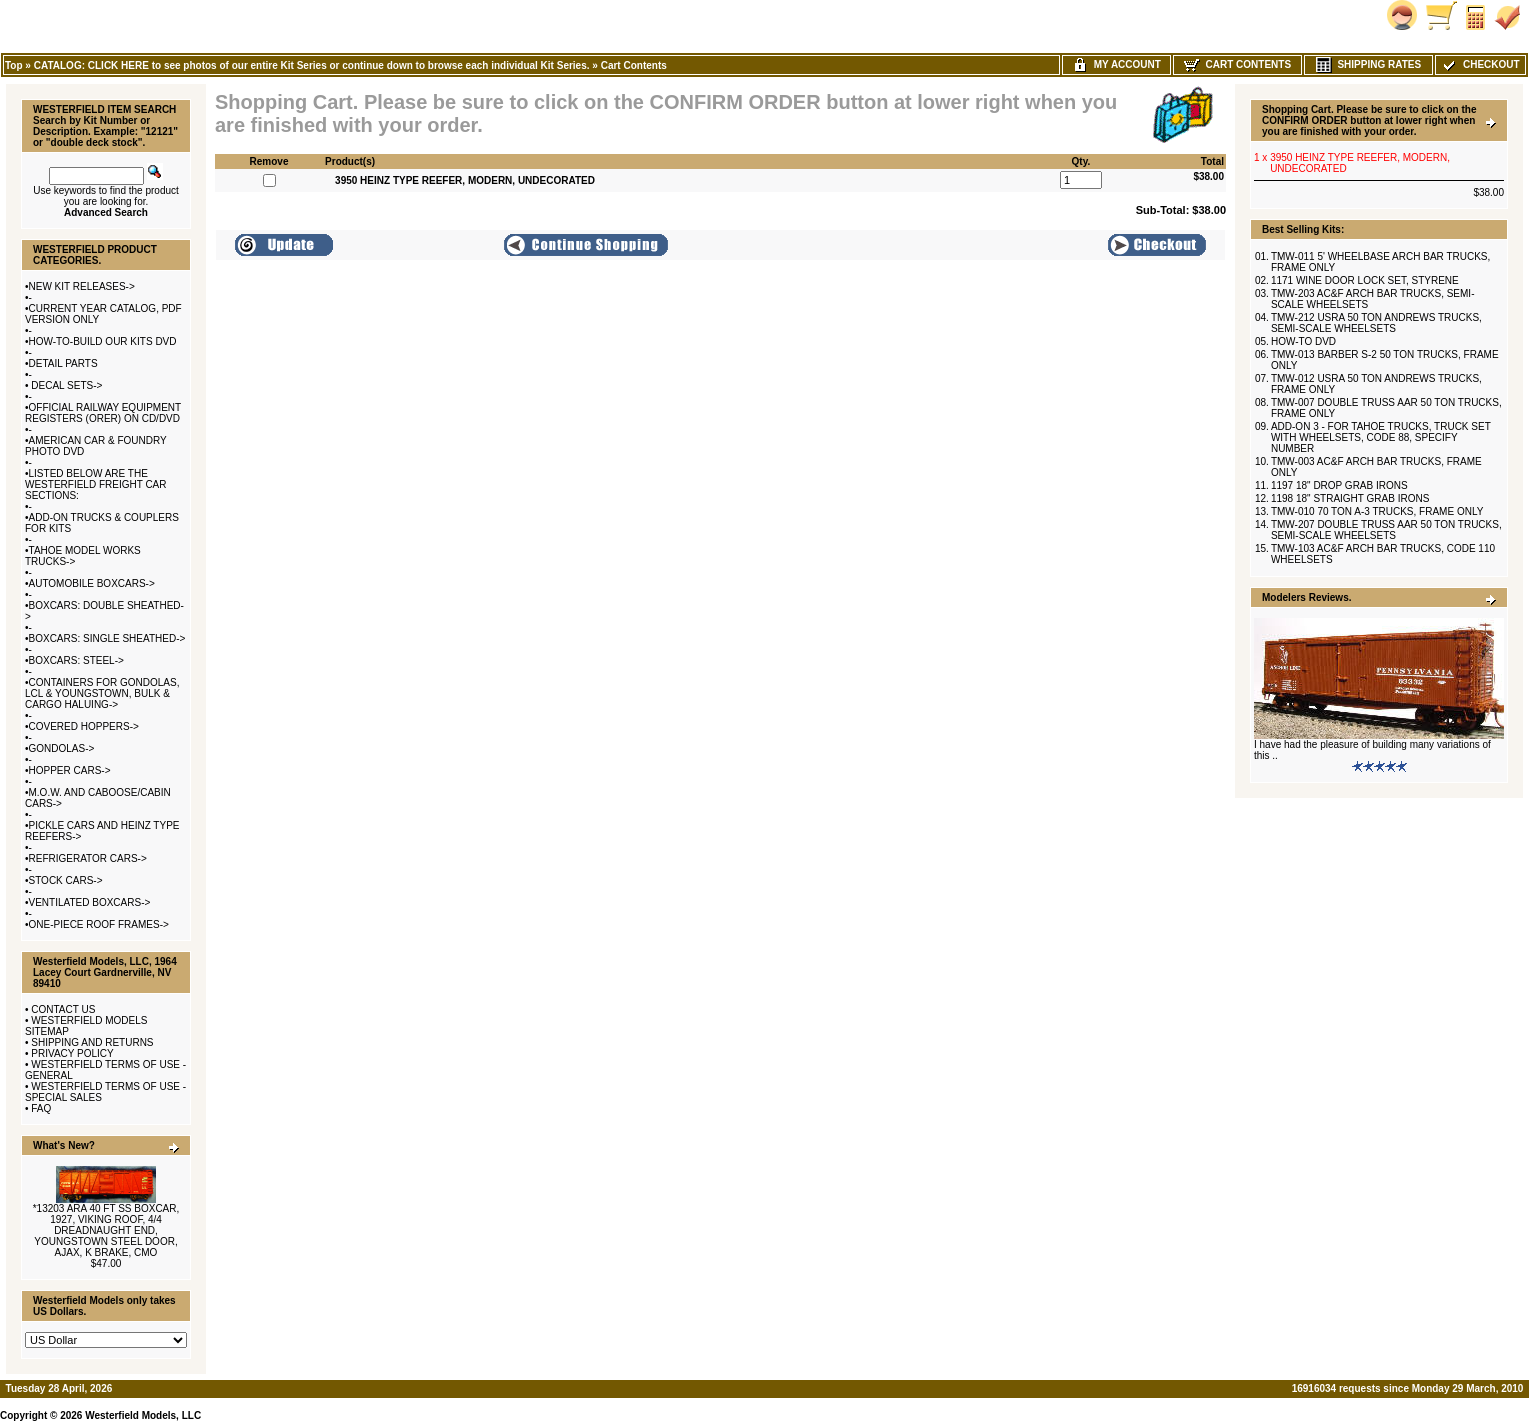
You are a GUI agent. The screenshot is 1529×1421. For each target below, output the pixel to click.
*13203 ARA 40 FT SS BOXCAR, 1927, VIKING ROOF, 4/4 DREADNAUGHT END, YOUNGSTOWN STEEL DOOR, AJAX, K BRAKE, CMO (106, 1230)
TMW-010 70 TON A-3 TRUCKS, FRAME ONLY (1377, 511)
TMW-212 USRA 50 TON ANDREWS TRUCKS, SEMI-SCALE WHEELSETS (1376, 323)
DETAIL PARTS (63, 363)
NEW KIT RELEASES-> (82, 286)
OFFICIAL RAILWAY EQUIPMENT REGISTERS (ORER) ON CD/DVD (103, 413)
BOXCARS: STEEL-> (76, 660)
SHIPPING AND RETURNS (92, 1042)
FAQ (41, 1108)
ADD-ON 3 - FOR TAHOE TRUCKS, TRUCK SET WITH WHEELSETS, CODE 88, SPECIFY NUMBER (1381, 437)
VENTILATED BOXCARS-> (90, 902)
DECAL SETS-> (66, 385)
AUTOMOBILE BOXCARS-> (92, 583)
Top (14, 65)
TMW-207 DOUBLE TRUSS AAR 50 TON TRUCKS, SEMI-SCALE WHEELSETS (1386, 530)
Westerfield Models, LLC (143, 1415)
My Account (1116, 64)
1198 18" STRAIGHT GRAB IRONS (1350, 498)
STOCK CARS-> (66, 880)
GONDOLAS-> (62, 748)
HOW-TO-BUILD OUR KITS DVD (103, 341)
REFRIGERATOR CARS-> (88, 858)
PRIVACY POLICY (72, 1053)
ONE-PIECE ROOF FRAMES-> (99, 924)
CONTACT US (63, 1009)
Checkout (1480, 64)
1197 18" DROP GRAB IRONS (1339, 485)
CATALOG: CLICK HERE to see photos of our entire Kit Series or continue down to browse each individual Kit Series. (312, 65)
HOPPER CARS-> (70, 770)
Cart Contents (634, 65)
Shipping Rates (1368, 64)
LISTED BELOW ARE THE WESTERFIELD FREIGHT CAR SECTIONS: (96, 484)
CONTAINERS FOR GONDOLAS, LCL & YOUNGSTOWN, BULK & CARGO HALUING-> (102, 693)
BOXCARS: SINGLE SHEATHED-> (107, 638)
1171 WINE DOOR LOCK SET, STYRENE (1365, 280)
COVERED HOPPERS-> (84, 726)
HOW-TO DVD (1303, 341)
